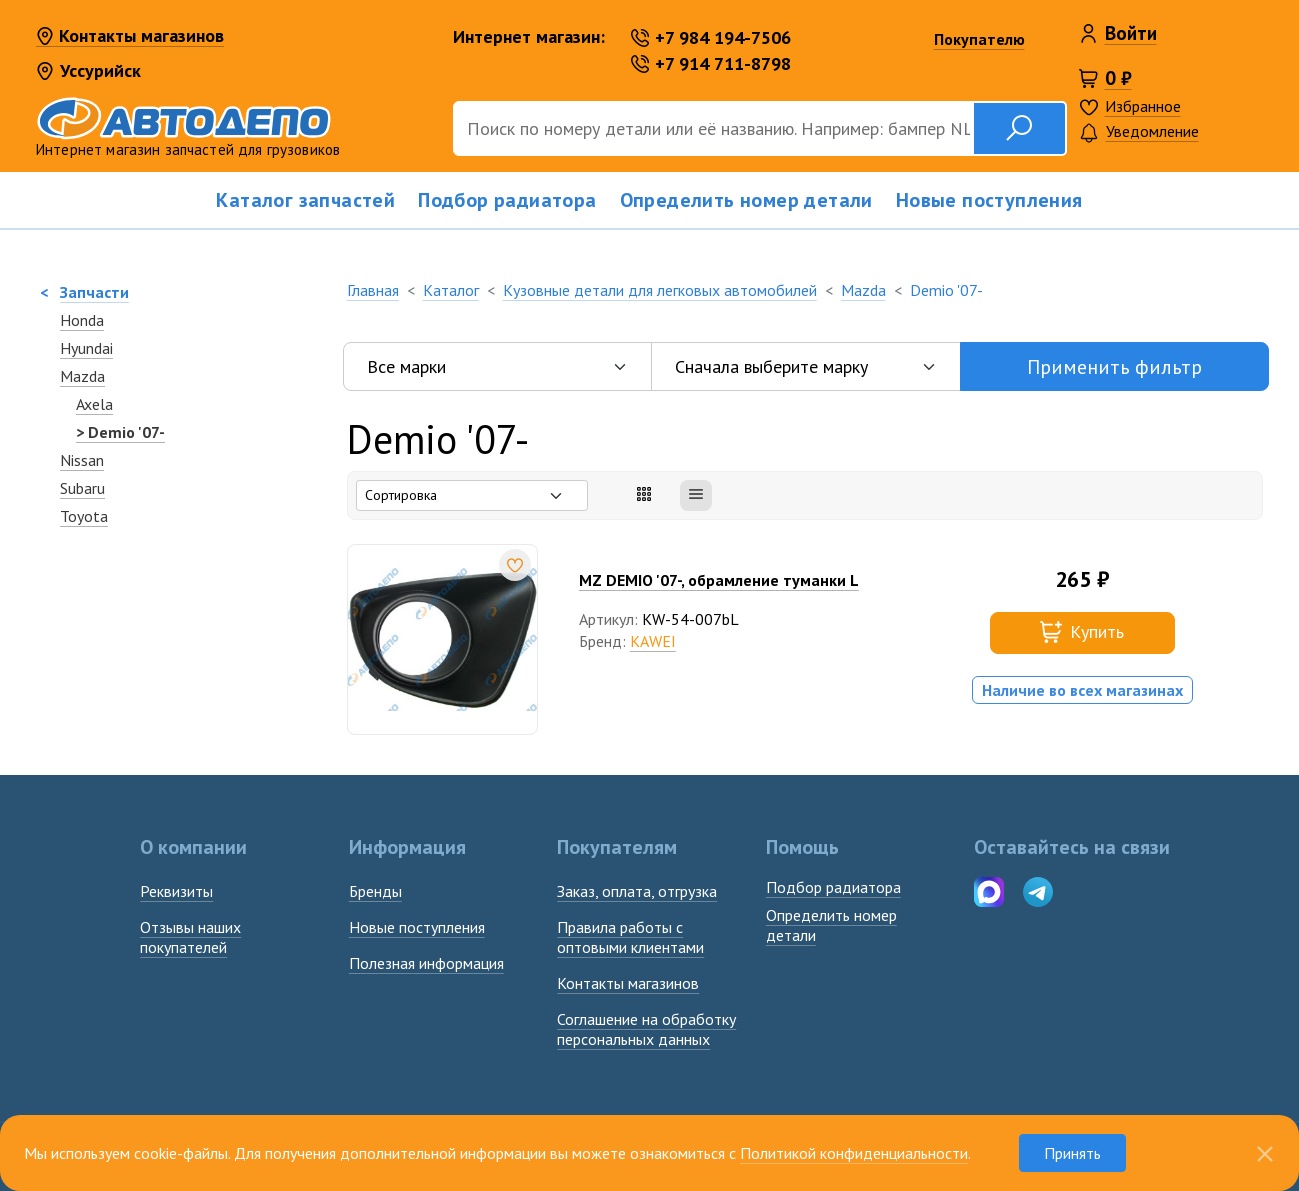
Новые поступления (989, 200)
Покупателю (979, 39)
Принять (1072, 1153)
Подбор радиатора (507, 200)
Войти (1131, 33)
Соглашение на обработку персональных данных (646, 1029)
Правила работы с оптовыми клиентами (630, 937)
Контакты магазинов (130, 37)
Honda (82, 320)
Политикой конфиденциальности (854, 1153)
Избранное (1143, 106)
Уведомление (1139, 132)
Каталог (451, 290)
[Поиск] (713, 128)
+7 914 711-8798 (711, 63)
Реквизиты (176, 891)
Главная (373, 290)
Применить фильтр (1114, 367)
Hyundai (86, 348)
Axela (94, 404)
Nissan (82, 460)
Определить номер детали (746, 200)
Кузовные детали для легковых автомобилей (660, 290)
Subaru (82, 488)
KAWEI (653, 641)
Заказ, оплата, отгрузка (637, 891)
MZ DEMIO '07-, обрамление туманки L (719, 580)
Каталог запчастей (305, 200)
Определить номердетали (831, 925)
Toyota (84, 516)
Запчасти (94, 292)
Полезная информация (426, 963)
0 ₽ (1118, 78)
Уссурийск (88, 70)
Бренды (375, 891)
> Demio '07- (120, 432)
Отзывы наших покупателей (190, 937)
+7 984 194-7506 (711, 37)
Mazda (82, 376)
